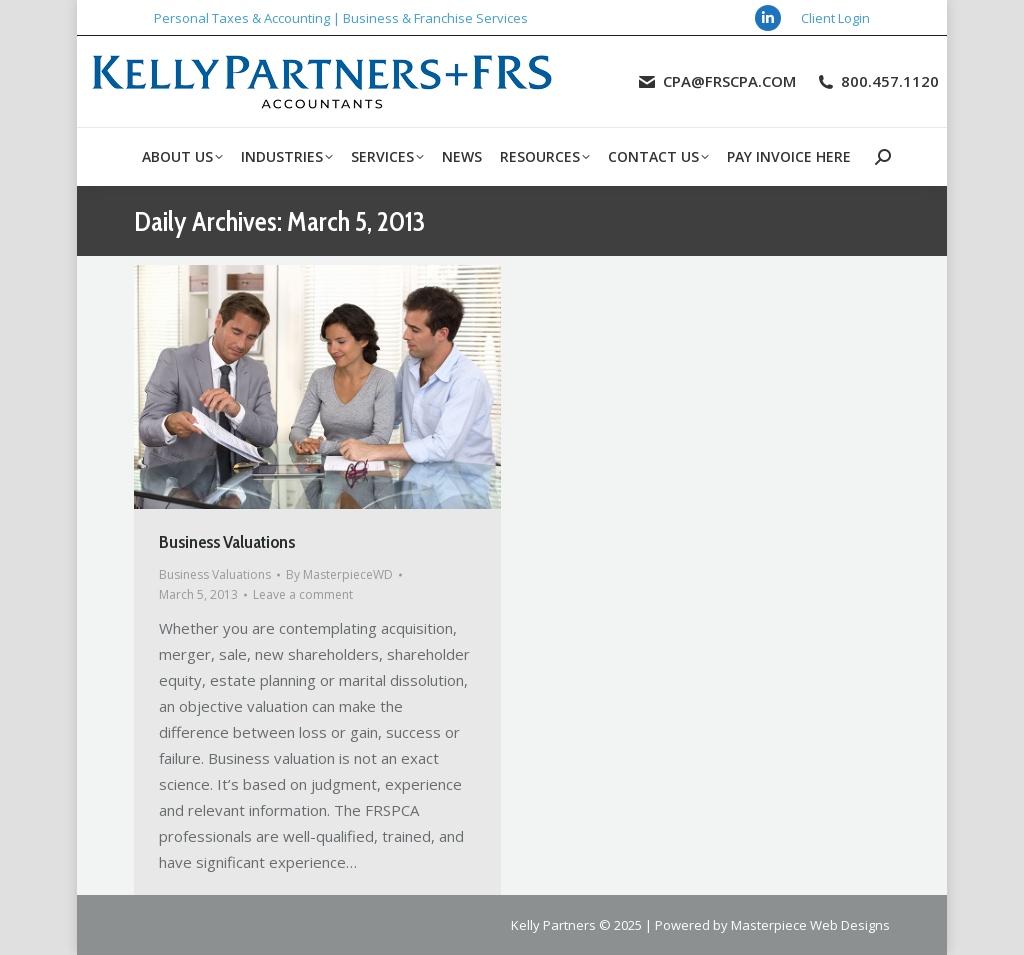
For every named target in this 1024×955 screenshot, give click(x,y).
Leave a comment (303, 594)
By (339, 574)
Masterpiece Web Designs (810, 925)
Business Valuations (227, 542)
